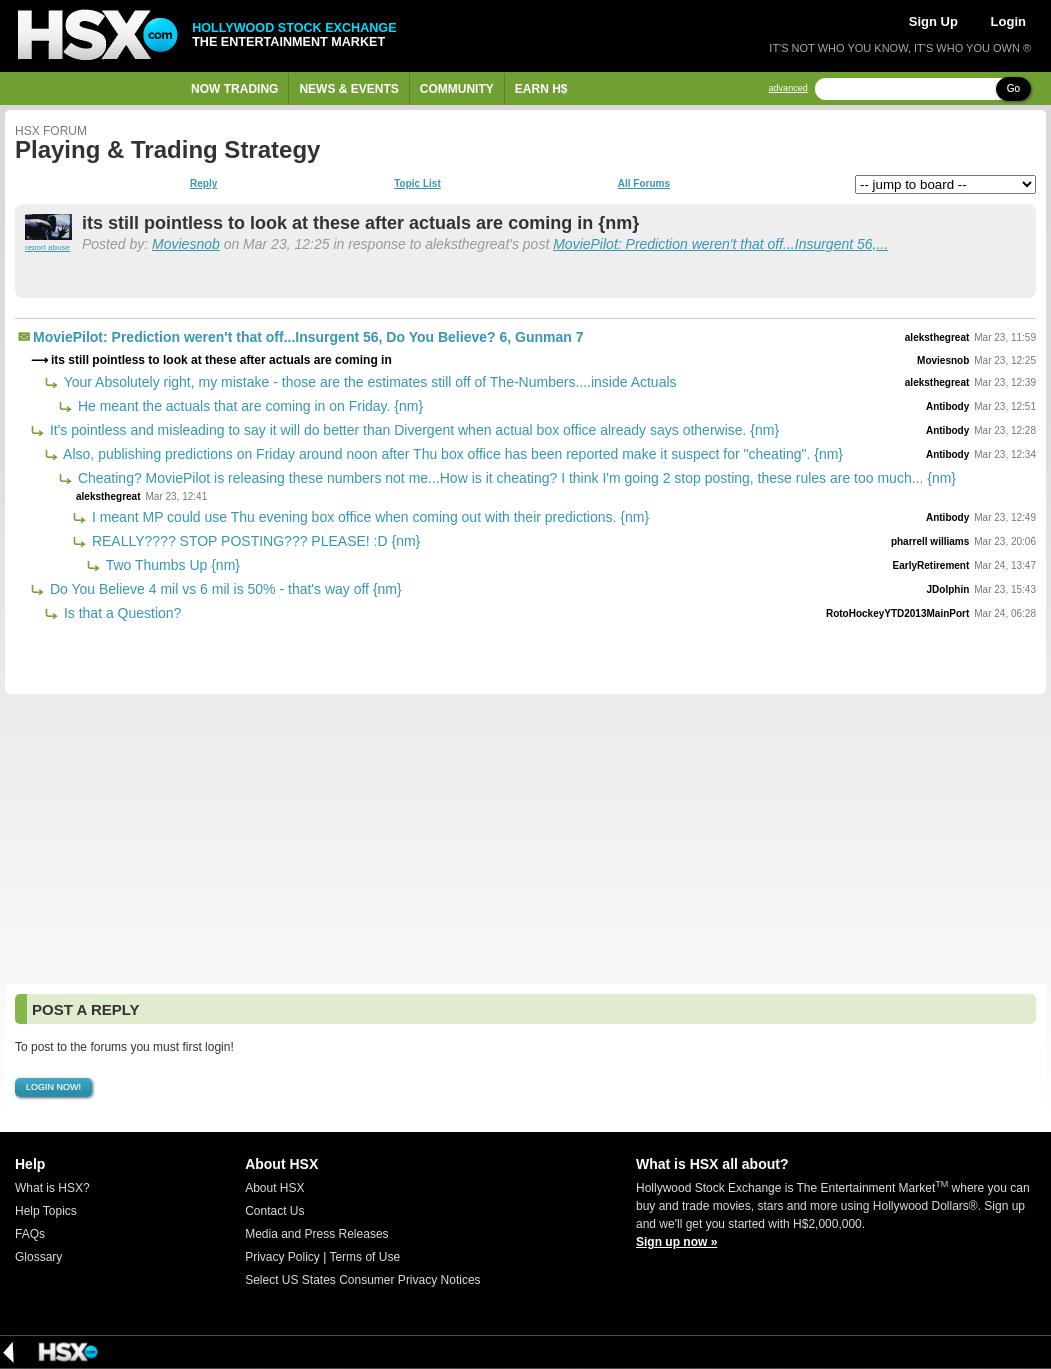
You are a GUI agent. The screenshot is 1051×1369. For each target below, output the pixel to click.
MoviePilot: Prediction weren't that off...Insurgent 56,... (720, 244)
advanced (788, 88)
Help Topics (46, 1211)
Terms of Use (364, 1257)
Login (1008, 21)
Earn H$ (541, 89)
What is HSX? (52, 1188)
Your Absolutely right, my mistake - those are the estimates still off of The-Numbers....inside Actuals (368, 382)
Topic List (417, 184)
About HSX (274, 1188)
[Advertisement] (525, 839)
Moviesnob (186, 244)
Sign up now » (676, 1242)
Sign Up (933, 21)
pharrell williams (930, 541)
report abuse (47, 247)
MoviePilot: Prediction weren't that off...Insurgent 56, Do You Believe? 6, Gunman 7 (308, 337)
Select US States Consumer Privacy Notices (362, 1280)
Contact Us (274, 1211)
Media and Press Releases (316, 1234)
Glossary (38, 1257)
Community (457, 89)
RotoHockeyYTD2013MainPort (897, 613)
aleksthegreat (937, 337)
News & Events (348, 89)
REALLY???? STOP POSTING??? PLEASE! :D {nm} (254, 541)
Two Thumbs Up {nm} (171, 565)
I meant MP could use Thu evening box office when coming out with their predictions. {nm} (368, 517)
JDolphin (948, 589)
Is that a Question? (120, 613)
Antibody (947, 406)
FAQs (30, 1234)
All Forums (644, 184)
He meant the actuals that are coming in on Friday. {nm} (248, 406)
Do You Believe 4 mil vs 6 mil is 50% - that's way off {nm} (224, 589)
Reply (203, 184)
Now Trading (234, 89)
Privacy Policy (282, 1257)
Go (1013, 88)
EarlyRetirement (931, 565)
